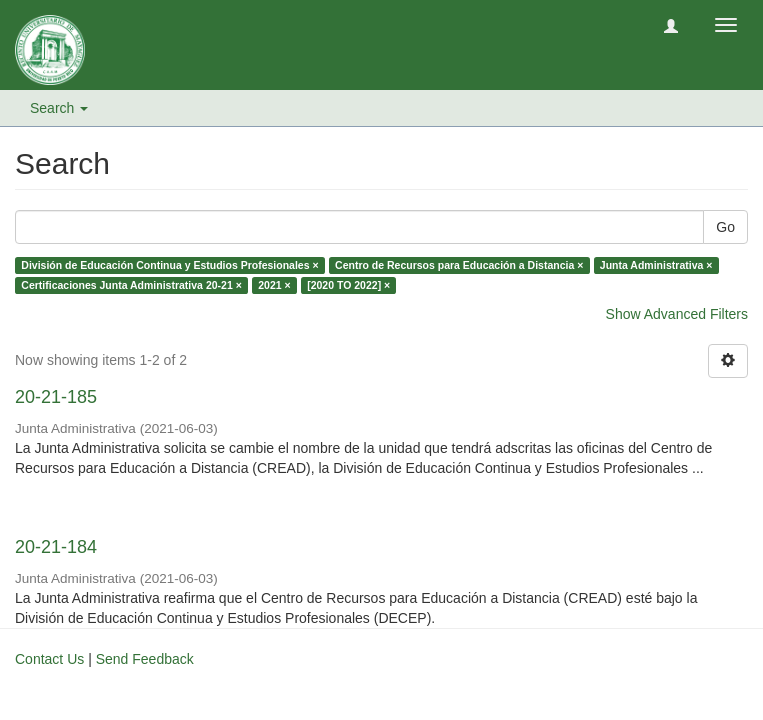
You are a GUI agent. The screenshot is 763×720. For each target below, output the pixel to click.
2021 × (274, 285)
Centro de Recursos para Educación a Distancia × (459, 265)
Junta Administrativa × (656, 265)
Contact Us (49, 659)
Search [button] (59, 108)
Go (725, 227)
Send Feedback (145, 659)
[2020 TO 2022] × (348, 285)
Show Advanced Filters (677, 314)
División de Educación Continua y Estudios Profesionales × (169, 265)
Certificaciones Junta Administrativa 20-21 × (131, 285)
